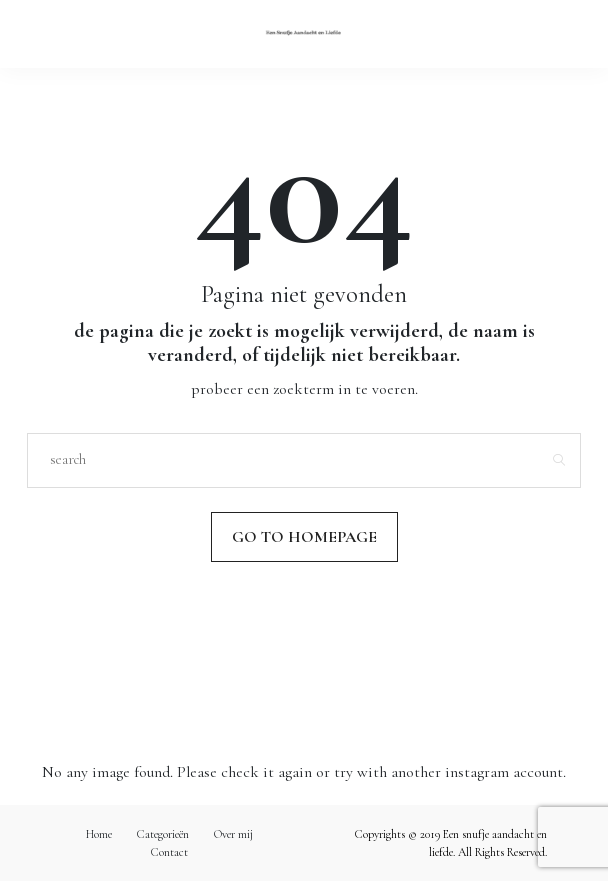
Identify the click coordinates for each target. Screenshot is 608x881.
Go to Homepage (304, 537)
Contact (169, 852)
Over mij (233, 834)
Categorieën (163, 834)
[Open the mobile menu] (559, 33)
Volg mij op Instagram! (304, 669)
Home (99, 834)
